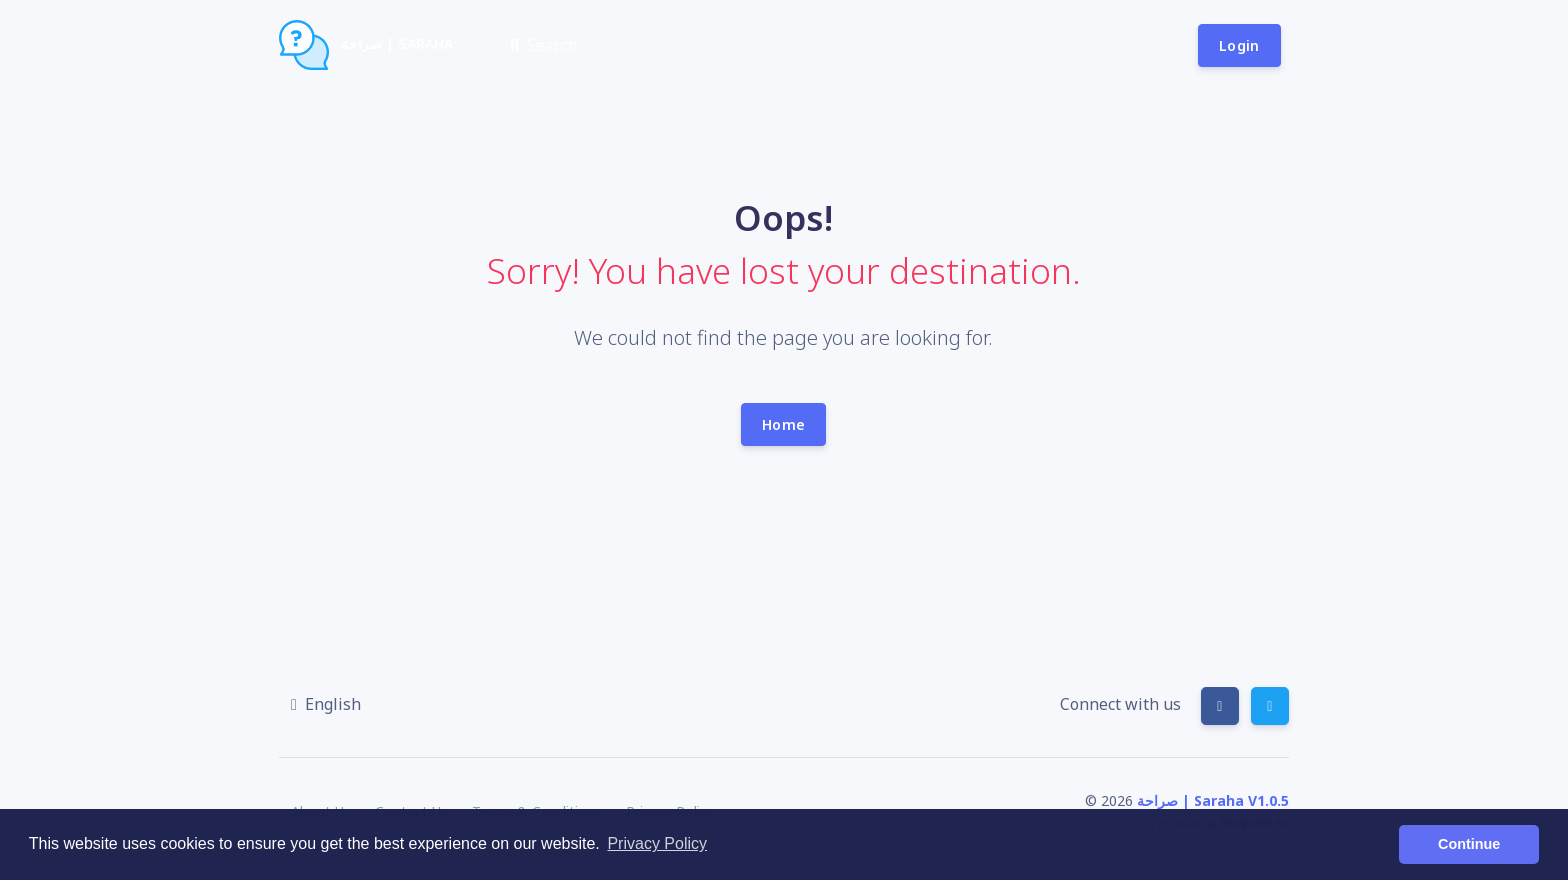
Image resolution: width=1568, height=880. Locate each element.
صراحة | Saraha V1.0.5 (1213, 800)
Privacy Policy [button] (657, 843)
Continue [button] (1469, 844)
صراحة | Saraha (366, 45)
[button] (326, 704)
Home (783, 424)
